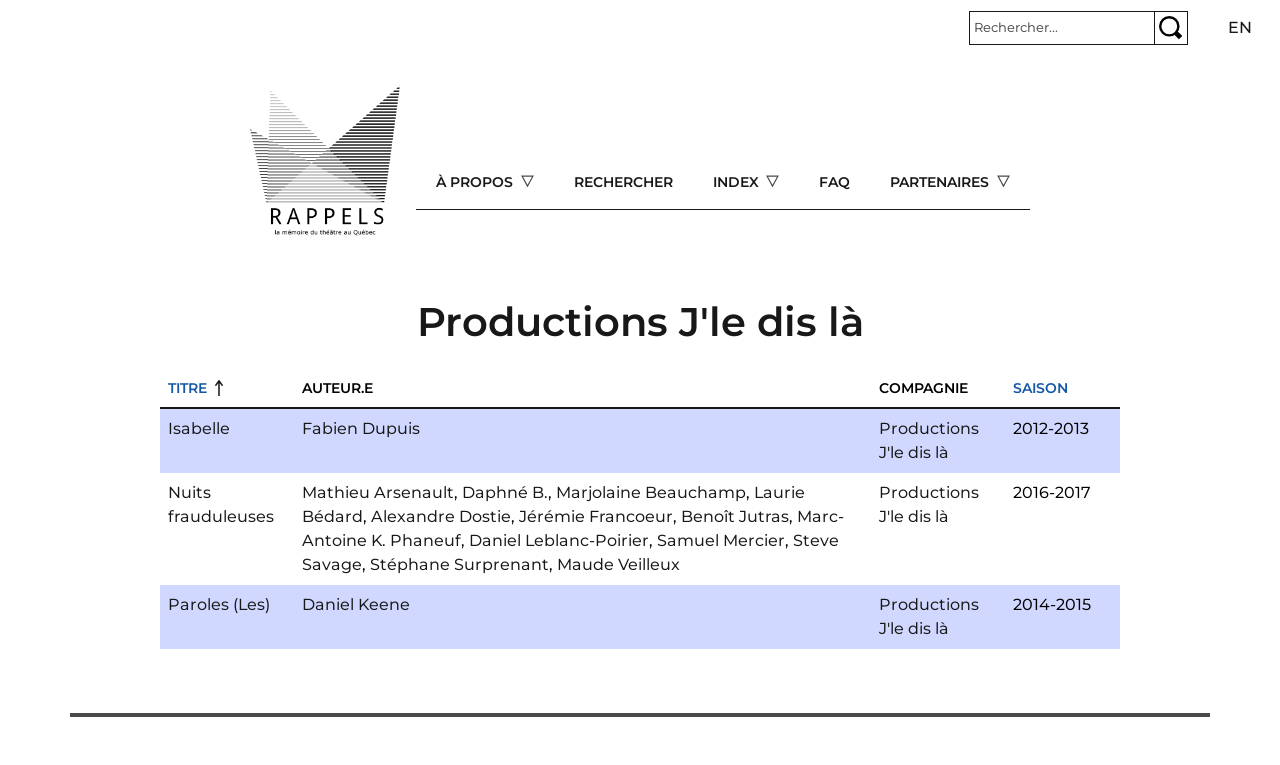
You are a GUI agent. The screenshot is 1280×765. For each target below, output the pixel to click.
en (1240, 27)
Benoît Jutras (735, 516)
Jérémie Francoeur (596, 516)
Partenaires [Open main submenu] (941, 182)
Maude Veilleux (618, 564)
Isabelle (199, 428)
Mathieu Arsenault (378, 492)
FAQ (834, 182)
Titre (187, 388)
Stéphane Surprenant (459, 564)
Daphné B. (505, 492)
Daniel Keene (356, 604)
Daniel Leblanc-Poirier (559, 540)
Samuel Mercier (721, 540)
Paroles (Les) (219, 604)
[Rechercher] (1062, 28)
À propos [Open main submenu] (476, 182)
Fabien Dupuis (361, 428)
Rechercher (623, 182)
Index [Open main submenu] (738, 182)
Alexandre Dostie (441, 516)
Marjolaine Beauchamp (651, 492)
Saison (1040, 388)
